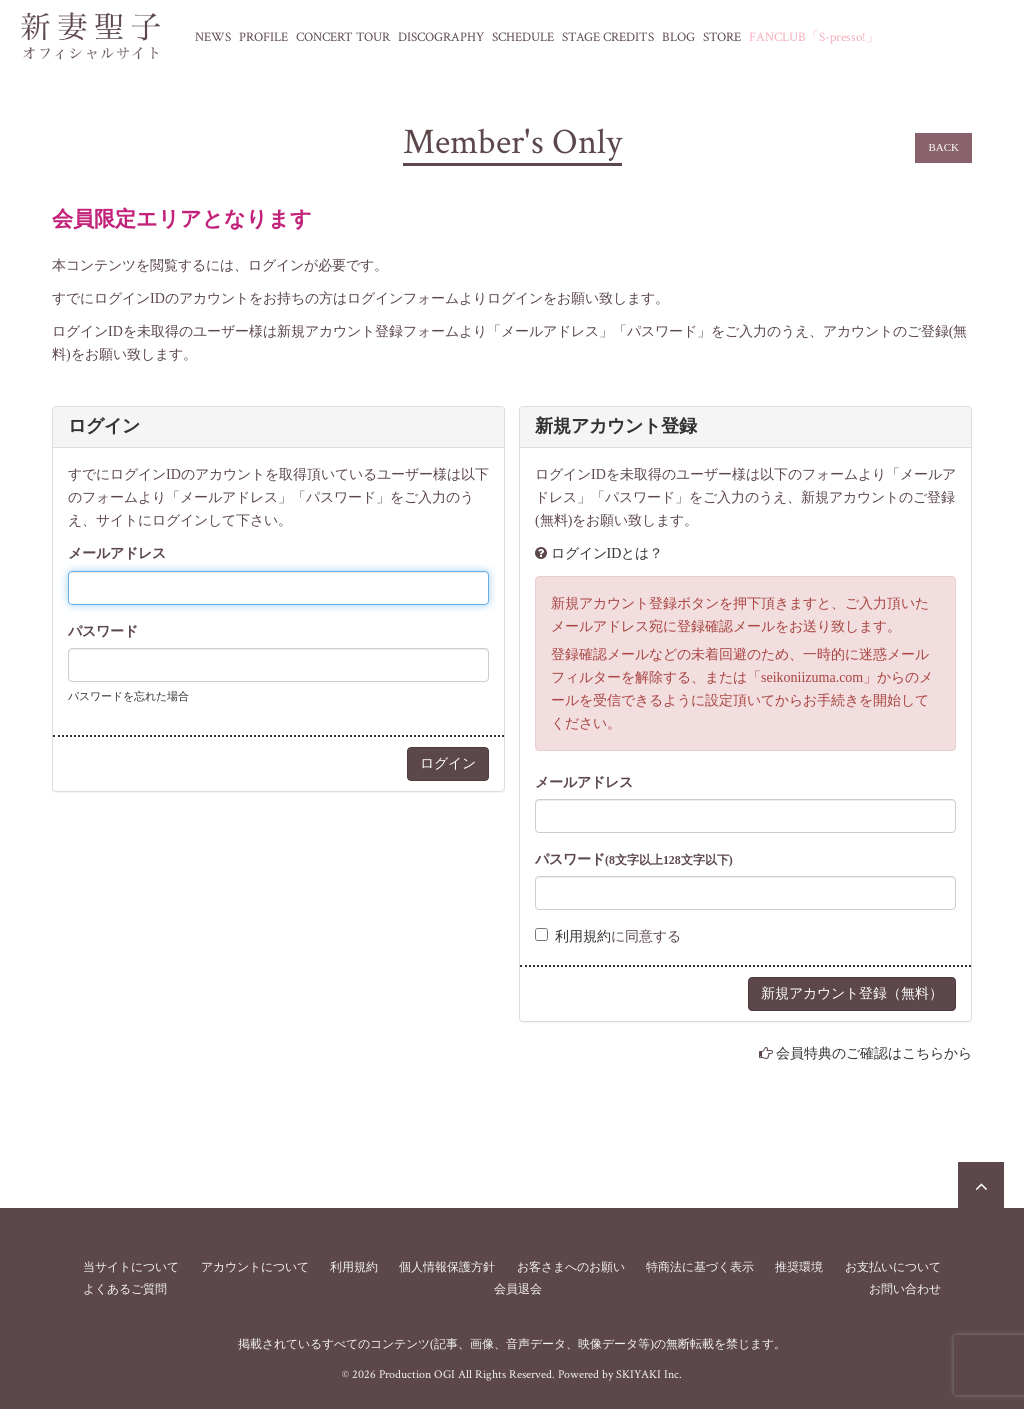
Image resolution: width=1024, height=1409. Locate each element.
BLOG (678, 37)
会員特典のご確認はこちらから (874, 1053)
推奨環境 (799, 1267)
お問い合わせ (905, 1289)
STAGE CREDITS (608, 37)
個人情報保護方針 (447, 1267)
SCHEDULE (523, 37)
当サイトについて (131, 1267)
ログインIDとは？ (607, 553)
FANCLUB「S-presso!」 (814, 37)
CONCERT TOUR (343, 37)
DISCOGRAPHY (441, 37)
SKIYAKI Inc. (649, 1374)
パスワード (103, 631)
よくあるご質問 (125, 1289)
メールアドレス (117, 553)
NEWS (213, 37)
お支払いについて (893, 1267)
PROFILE (263, 37)
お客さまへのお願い (571, 1267)
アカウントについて (255, 1267)
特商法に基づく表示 (700, 1267)
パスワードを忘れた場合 (128, 696)
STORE (722, 37)
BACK (943, 147)
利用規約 (583, 936)
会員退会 (518, 1289)
